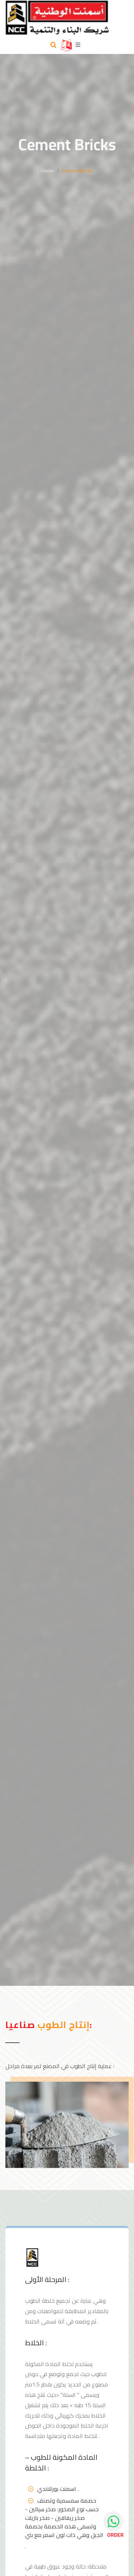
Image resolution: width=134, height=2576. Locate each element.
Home (47, 171)
